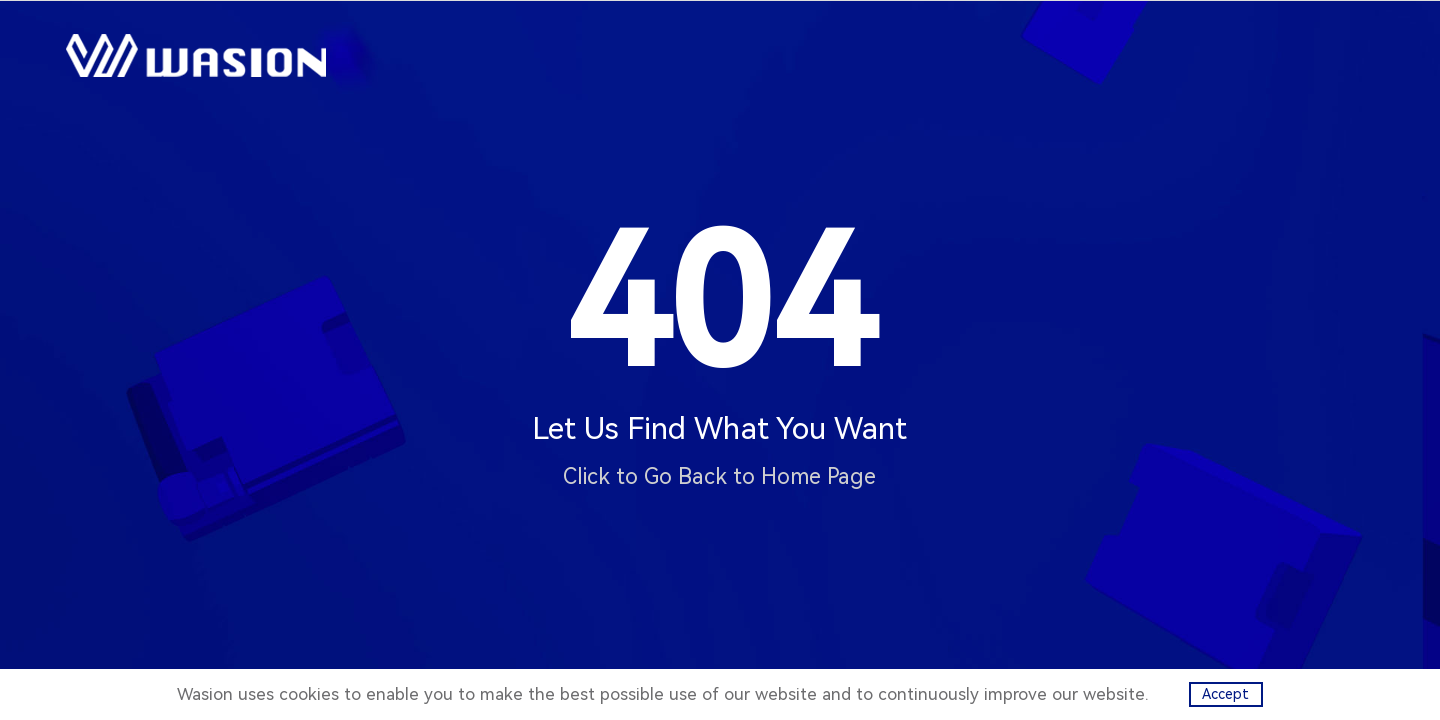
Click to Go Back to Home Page (719, 476)
